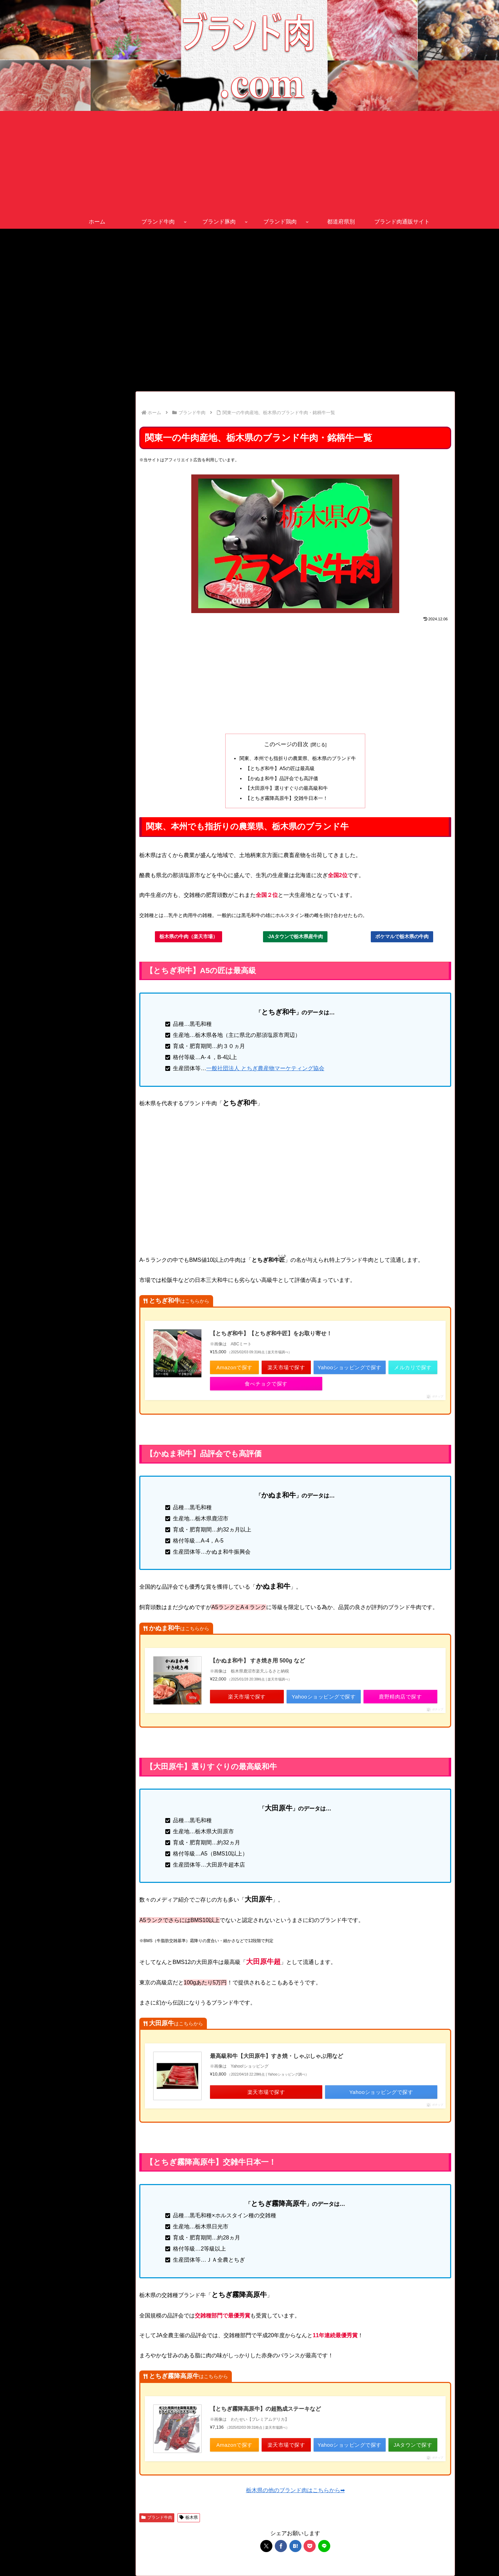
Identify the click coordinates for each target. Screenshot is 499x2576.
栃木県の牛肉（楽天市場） (188, 936)
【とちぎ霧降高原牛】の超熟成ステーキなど (265, 2409)
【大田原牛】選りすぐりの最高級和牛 (286, 788)
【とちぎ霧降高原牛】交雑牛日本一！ (286, 798)
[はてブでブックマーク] (295, 2546)
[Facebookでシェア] (281, 2546)
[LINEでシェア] (324, 2546)
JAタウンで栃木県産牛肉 (295, 936)
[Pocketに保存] (310, 2546)
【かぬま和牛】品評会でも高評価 (281, 778)
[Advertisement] (249, 162)
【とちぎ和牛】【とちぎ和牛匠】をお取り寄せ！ (271, 1333)
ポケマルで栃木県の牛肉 (402, 936)
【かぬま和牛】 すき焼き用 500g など (257, 1661)
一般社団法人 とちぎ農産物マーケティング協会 (265, 1068)
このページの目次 (286, 744)
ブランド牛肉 (156, 2517)
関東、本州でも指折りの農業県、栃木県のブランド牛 (297, 758)
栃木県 (189, 2517)
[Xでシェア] (266, 2546)
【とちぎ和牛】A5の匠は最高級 (280, 768)
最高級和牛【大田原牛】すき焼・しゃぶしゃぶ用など (276, 2056)
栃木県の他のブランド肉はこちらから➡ (295, 2490)
